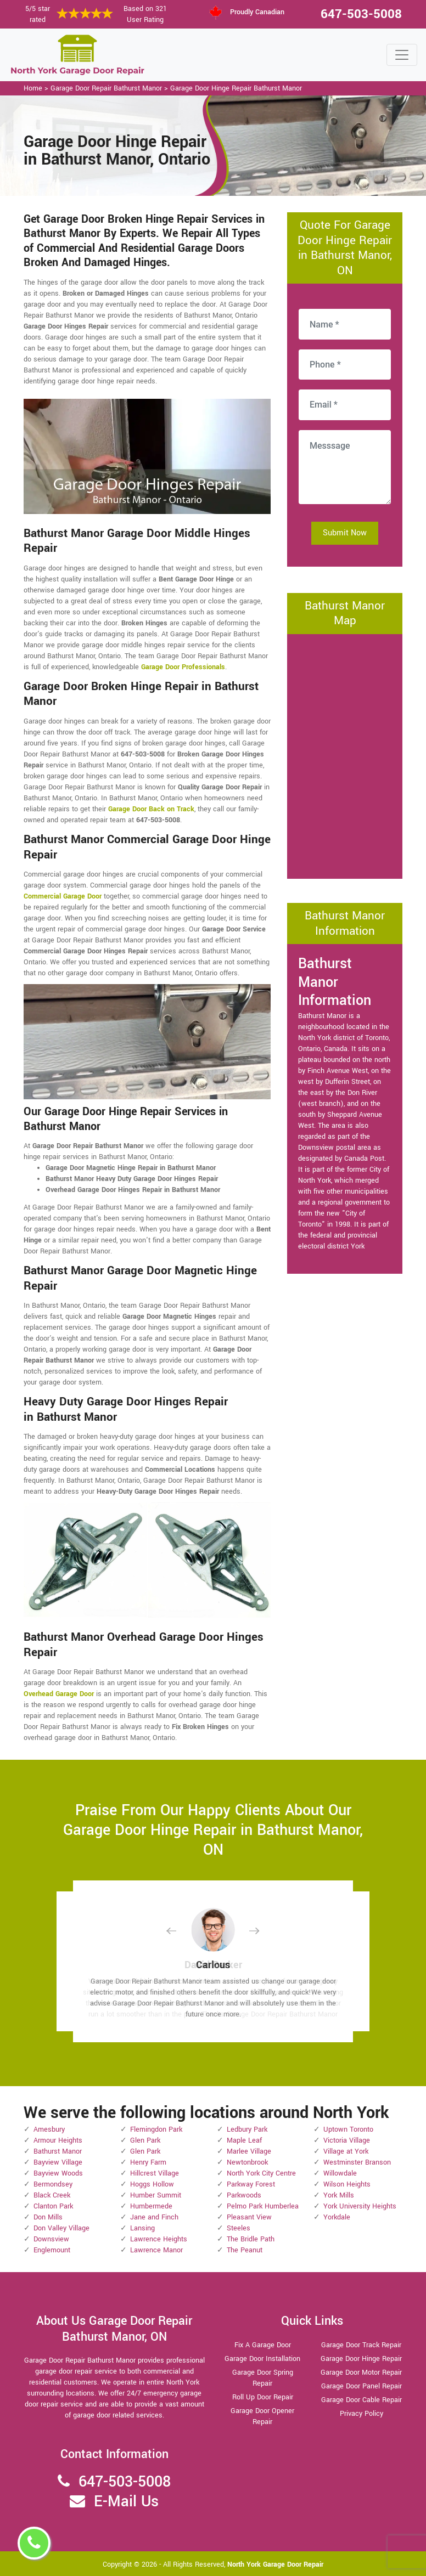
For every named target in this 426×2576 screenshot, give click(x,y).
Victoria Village (346, 2140)
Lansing (142, 2228)
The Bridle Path (250, 2239)
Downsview (51, 2239)
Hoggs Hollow (152, 2184)
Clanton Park (53, 2206)
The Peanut (244, 2250)
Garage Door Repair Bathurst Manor (106, 88)
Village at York (345, 2151)
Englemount (51, 2250)
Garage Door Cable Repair (361, 2400)
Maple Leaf (244, 2140)
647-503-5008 (361, 14)
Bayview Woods (58, 2173)
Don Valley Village (61, 2228)
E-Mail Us (126, 2501)
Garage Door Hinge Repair (361, 2359)
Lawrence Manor (156, 2250)
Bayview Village (57, 2162)
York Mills (338, 2195)
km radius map (344, 755)
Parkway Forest (251, 2184)
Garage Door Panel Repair (361, 2386)
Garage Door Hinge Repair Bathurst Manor (236, 88)
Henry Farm (148, 2162)
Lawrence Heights (158, 2239)
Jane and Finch (154, 2217)
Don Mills (48, 2217)
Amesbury (49, 2129)
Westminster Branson (357, 2162)
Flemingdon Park (156, 2129)
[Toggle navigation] (401, 55)
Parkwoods (244, 2195)
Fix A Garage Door (262, 2345)
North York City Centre (261, 2173)
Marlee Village (249, 2151)
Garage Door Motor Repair (361, 2372)
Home (33, 88)
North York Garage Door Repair (275, 2564)
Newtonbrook (247, 2162)
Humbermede (151, 2206)
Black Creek (51, 2195)
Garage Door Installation (262, 2359)
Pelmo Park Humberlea (263, 2206)
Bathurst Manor (57, 2151)
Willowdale (340, 2173)
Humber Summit (155, 2195)
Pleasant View (249, 2217)
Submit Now (345, 533)
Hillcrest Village (154, 2173)
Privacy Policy (361, 2414)
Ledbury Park (247, 2129)
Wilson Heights (347, 2184)
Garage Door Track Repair (361, 2345)
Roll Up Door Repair (262, 2397)
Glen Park (145, 2140)
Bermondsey (52, 2184)
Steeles (238, 2228)
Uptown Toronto (348, 2129)
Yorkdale (336, 2217)
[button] (180, 1930)
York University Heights (359, 2206)
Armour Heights (57, 2140)
